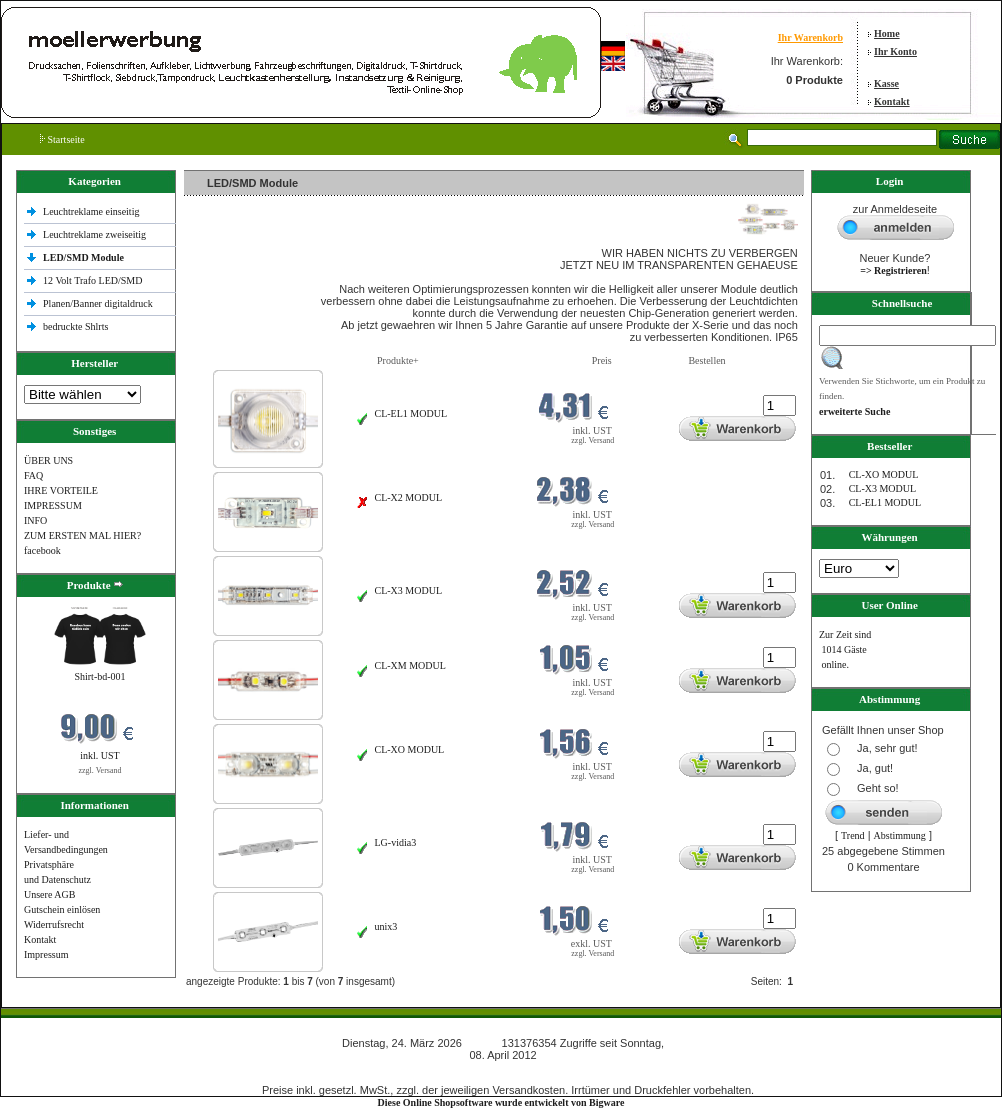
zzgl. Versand (100, 770)
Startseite (62, 139)
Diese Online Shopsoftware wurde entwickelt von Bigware (501, 1102)
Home (887, 33)
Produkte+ (398, 360)
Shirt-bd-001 (99, 676)
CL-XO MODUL (410, 749)
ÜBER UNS (48, 460)
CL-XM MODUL (410, 665)
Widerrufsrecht (54, 924)
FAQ (33, 475)
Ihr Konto (895, 51)
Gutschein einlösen (62, 909)
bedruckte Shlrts (75, 326)
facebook (42, 550)
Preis (602, 360)
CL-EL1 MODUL (411, 413)
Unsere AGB (49, 894)
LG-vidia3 (396, 842)
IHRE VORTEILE (61, 490)
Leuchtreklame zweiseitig (96, 234)
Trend (853, 835)
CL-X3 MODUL (409, 590)
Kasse (886, 83)
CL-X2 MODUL (409, 497)
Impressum (46, 954)
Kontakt (892, 101)
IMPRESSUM (53, 505)
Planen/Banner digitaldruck (98, 303)
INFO (35, 520)
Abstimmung (900, 835)
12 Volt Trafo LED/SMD (92, 280)
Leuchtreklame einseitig (92, 211)
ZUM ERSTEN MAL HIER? (82, 535)
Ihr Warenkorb (810, 37)
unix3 (386, 926)
